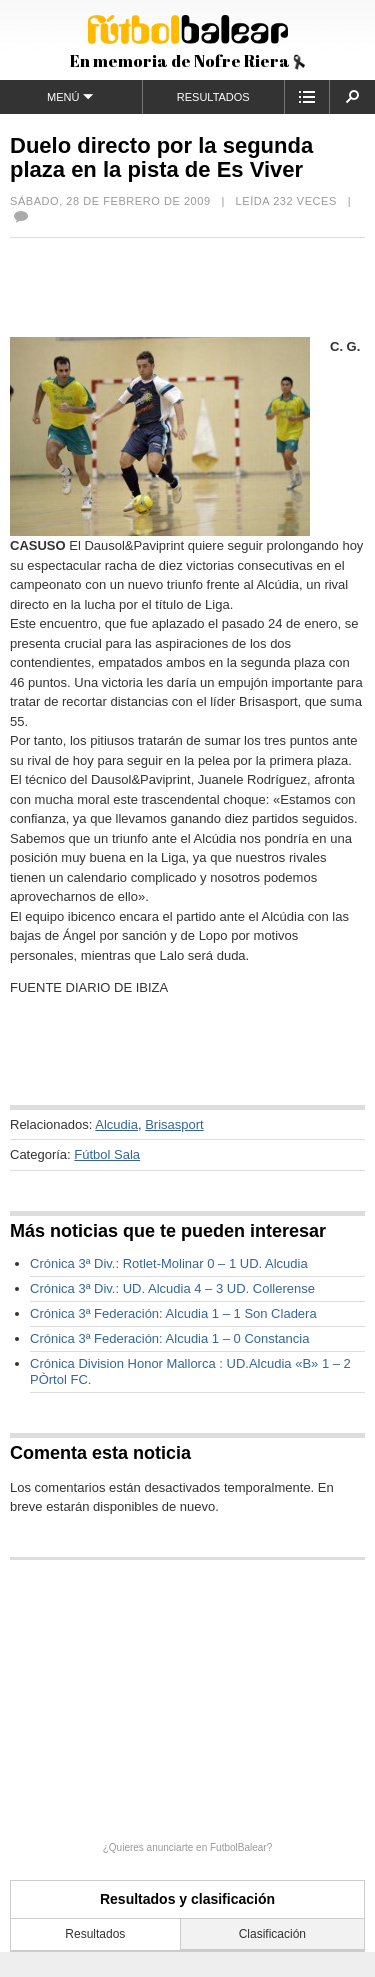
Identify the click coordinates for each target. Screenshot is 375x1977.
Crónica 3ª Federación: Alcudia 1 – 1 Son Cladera (173, 1313)
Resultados (213, 97)
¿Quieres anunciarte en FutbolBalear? (188, 1847)
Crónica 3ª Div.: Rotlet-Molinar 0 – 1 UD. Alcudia (169, 1263)
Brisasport (174, 1124)
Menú (70, 96)
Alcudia (116, 1124)
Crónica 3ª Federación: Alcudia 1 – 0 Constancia (169, 1338)
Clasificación (272, 1934)
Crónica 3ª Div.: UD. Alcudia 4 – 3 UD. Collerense (172, 1288)
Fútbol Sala (107, 1154)
